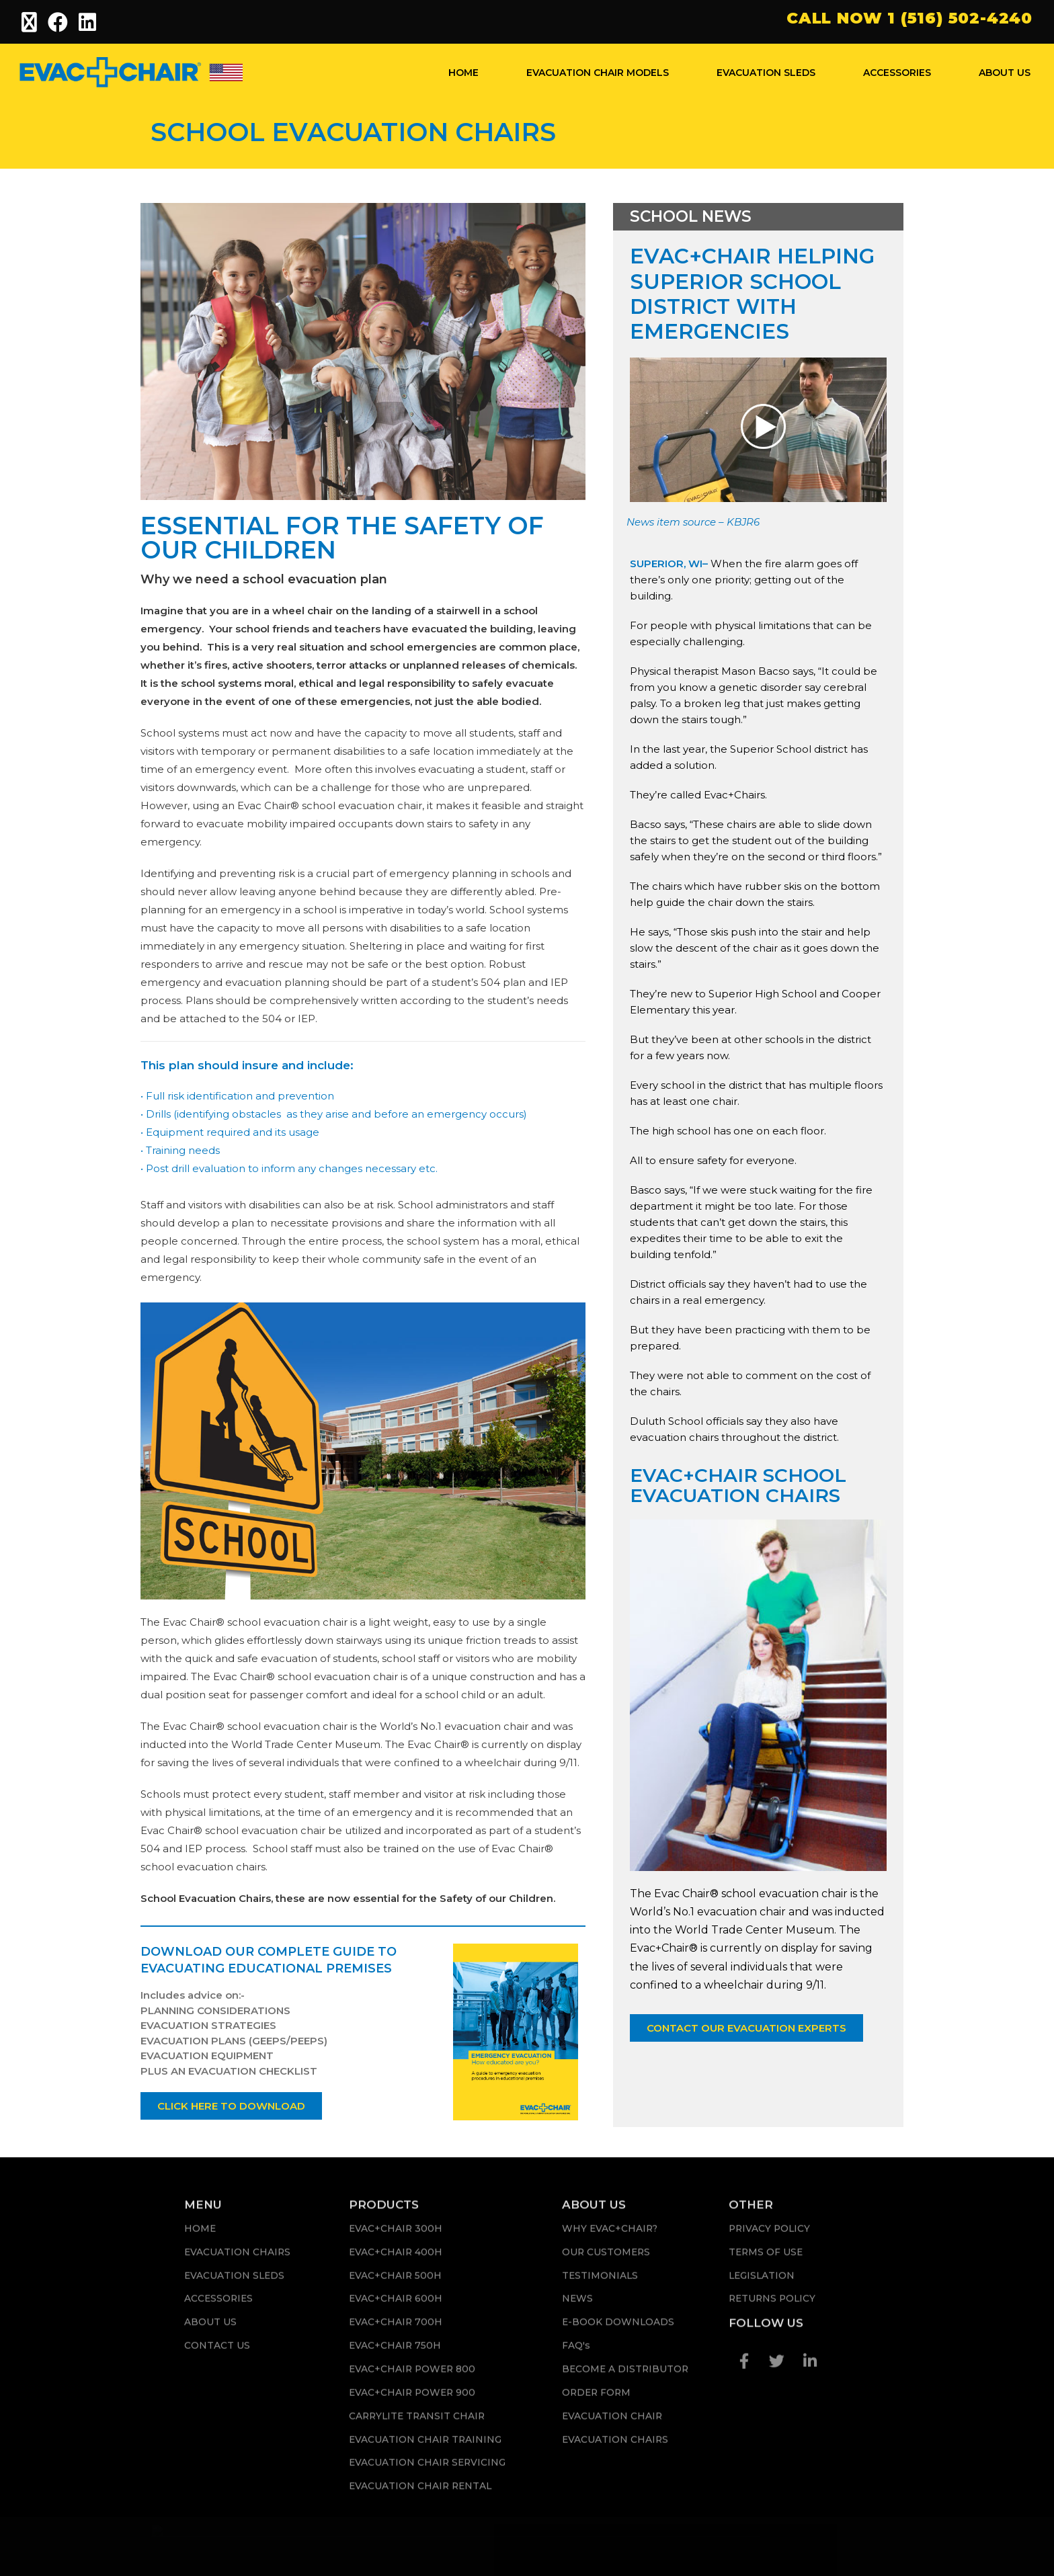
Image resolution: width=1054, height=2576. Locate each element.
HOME (463, 73)
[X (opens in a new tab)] (32, 22)
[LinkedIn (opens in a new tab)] (88, 22)
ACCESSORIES (897, 73)
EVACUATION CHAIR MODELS (597, 73)
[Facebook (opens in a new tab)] (58, 22)
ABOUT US (1004, 73)
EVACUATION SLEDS (766, 73)
